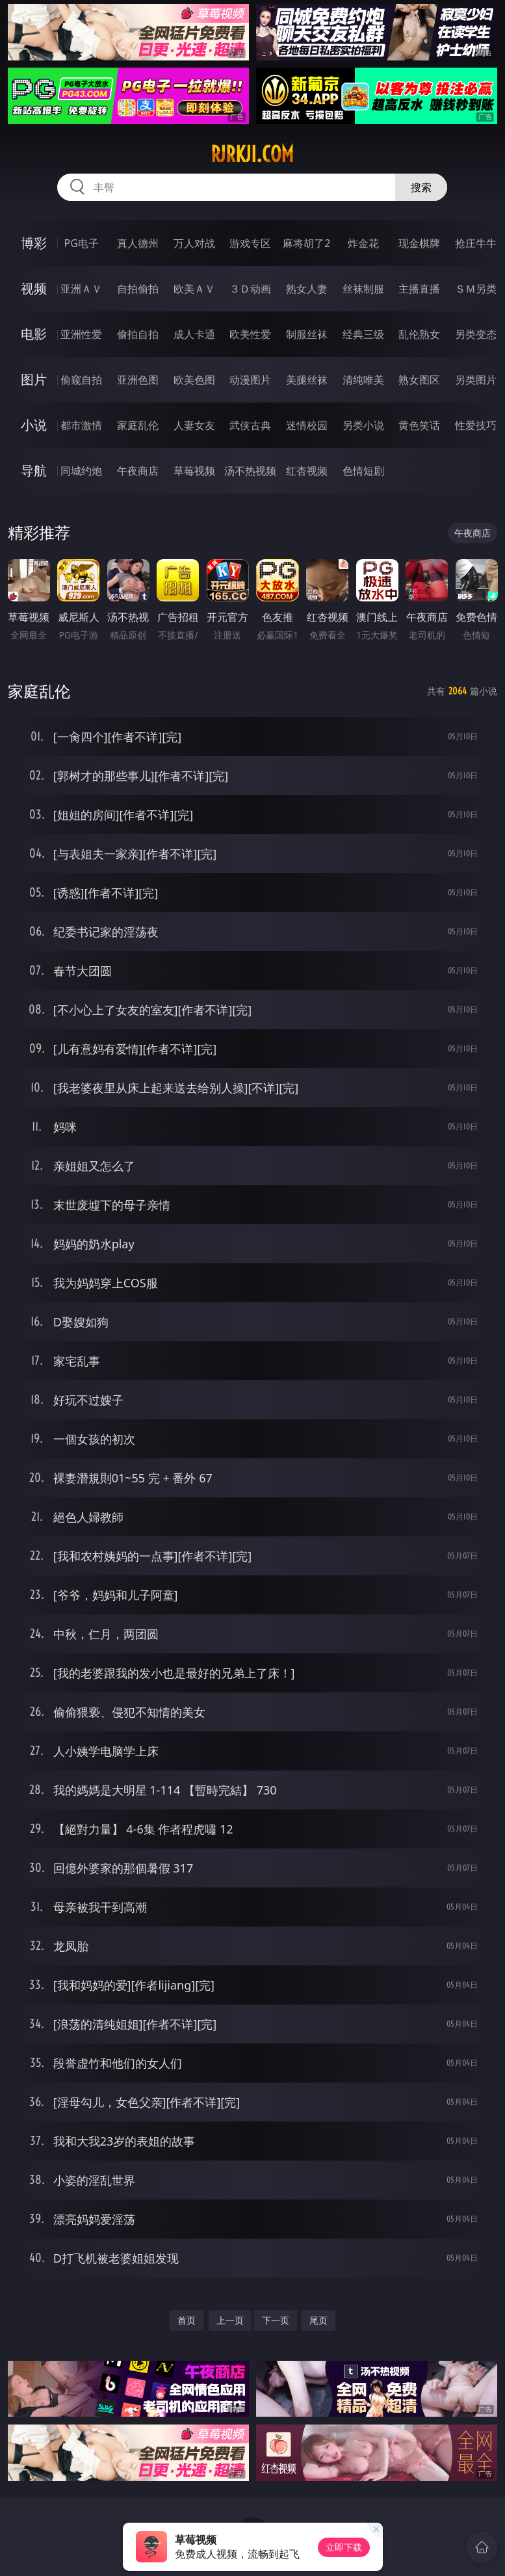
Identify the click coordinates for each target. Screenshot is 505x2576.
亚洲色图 (138, 380)
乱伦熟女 (419, 334)
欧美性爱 (250, 334)
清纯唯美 (363, 380)
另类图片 (476, 380)
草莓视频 (194, 471)
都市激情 (81, 425)
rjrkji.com (252, 154)
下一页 (275, 2320)
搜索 (421, 187)
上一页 (230, 2320)
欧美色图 (194, 380)
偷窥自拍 (81, 380)
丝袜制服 (363, 289)
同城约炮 (81, 471)
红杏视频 (307, 471)
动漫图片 (250, 380)
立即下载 (344, 2547)
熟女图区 (419, 380)
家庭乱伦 (138, 425)
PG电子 (81, 243)
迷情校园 (307, 425)
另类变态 (476, 334)
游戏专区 (250, 243)
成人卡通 (194, 334)
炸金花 (363, 243)
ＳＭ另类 (476, 289)
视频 (34, 288)
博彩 (34, 243)
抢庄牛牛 (476, 243)
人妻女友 (194, 425)
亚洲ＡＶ (81, 289)
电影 (34, 334)
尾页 (318, 2320)
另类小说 (363, 425)
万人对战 (194, 243)
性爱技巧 (476, 425)
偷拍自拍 (138, 334)
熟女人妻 (307, 289)
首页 (186, 2320)
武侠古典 (250, 425)
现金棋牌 (419, 243)
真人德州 (138, 243)
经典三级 (363, 334)
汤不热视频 (250, 471)
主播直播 (419, 289)
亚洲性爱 (81, 334)
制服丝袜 (307, 334)
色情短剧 (363, 471)
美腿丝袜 (307, 380)
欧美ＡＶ (194, 289)
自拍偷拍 (138, 289)
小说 (34, 425)
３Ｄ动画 (250, 289)
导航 (34, 470)
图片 (34, 379)
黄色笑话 (419, 425)
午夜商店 (138, 471)
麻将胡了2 (306, 243)
